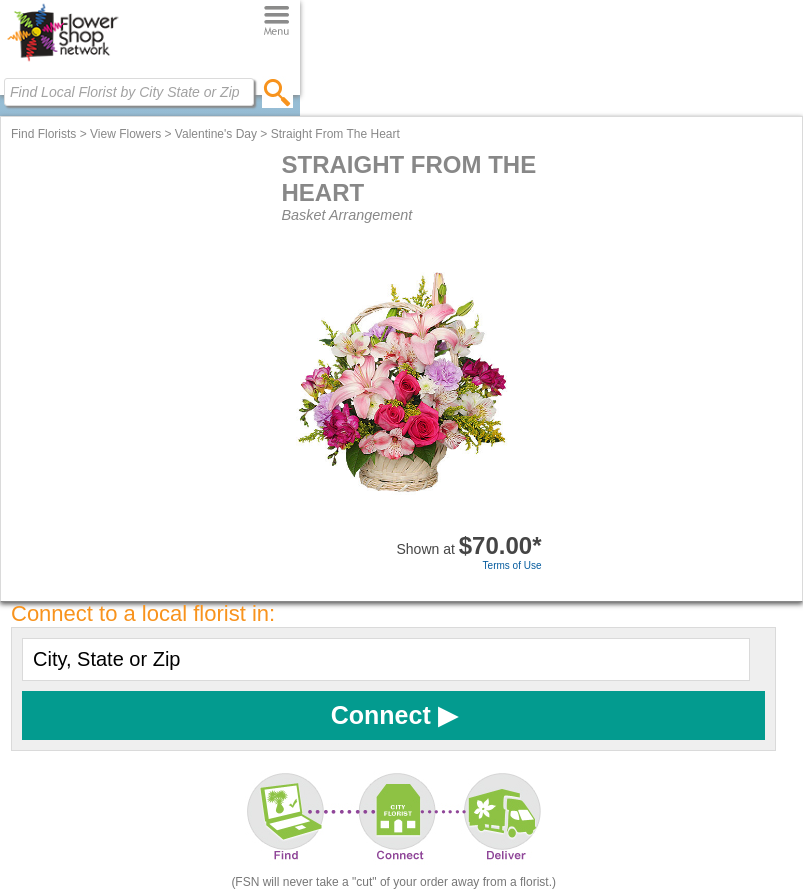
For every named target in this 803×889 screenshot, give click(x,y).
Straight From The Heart (335, 134)
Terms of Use (512, 565)
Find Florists (43, 134)
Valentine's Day (216, 134)
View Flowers (125, 134)
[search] (277, 92)
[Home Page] (62, 61)
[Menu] (276, 21)
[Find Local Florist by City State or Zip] (129, 92)
